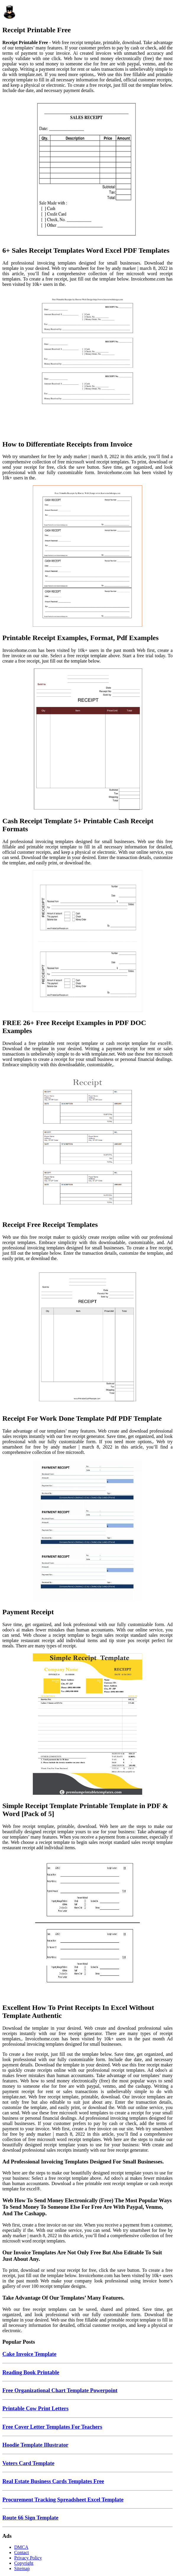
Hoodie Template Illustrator (35, 2445)
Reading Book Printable (30, 2372)
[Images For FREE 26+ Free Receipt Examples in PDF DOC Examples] (87, 941)
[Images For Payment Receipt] (87, 1531)
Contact (21, 2552)
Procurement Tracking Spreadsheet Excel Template (63, 2499)
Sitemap (22, 2568)
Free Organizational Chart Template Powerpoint (59, 2390)
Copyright (23, 2563)
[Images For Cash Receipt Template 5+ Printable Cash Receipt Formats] (87, 739)
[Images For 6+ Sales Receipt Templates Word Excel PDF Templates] (87, 169)
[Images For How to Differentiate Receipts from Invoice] (87, 363)
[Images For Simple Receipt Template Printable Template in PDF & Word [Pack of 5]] (87, 1724)
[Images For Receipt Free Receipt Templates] (87, 1143)
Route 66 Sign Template (30, 2517)
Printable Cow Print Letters (35, 2408)
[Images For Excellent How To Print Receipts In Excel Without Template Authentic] (87, 1926)
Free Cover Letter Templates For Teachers (52, 2427)
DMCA (21, 2547)
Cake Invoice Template (29, 2354)
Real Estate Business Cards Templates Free (53, 2481)
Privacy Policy (28, 2557)
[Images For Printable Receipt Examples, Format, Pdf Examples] (87, 556)
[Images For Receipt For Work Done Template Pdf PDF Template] (87, 1337)
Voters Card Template (28, 2463)
